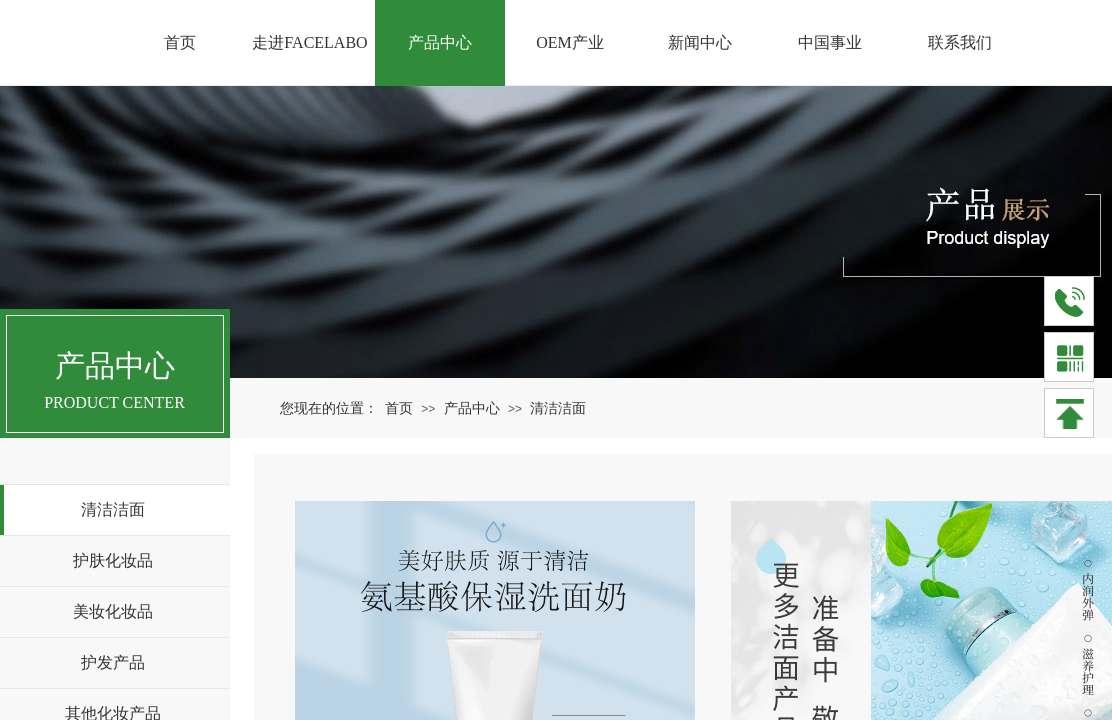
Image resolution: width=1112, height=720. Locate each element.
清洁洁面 (558, 408)
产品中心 (472, 408)
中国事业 (830, 42)
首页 (399, 408)
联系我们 (960, 42)
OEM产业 (570, 42)
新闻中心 (700, 42)
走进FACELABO (309, 42)
